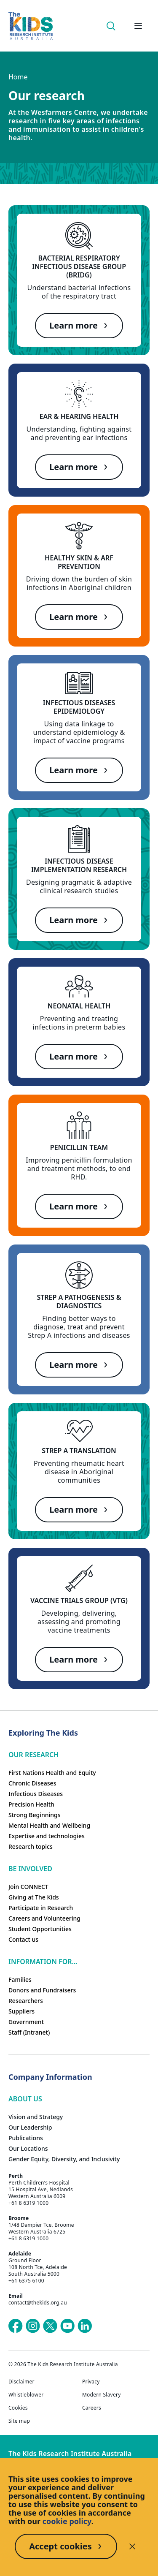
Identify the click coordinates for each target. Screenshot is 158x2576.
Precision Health (31, 1804)
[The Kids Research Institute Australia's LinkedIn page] (85, 2326)
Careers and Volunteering (44, 1918)
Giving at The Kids (33, 1897)
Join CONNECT (28, 1887)
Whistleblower (25, 2394)
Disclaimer (21, 2381)
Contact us (23, 1939)
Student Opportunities (40, 1929)
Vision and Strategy (35, 2117)
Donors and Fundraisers (42, 1990)
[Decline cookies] (132, 2546)
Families (20, 1979)
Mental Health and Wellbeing (49, 1825)
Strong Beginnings (34, 1815)
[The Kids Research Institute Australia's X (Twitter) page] (50, 2326)
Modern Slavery (101, 2394)
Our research (33, 1754)
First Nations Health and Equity (52, 1773)
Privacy (91, 2381)
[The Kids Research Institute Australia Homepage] (30, 26)
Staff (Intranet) (29, 2032)
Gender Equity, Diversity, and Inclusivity (64, 2159)
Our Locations (28, 2148)
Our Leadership (30, 2127)
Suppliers (21, 2011)
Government (26, 2022)
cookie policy (67, 2521)
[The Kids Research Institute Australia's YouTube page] (67, 2326)
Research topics (30, 1846)
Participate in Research (40, 1908)
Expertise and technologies (46, 1836)
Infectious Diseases (35, 1794)
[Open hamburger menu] (138, 25)
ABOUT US (25, 2099)
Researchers (25, 2001)
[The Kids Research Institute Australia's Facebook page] (15, 2326)
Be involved (30, 1868)
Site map (19, 2421)
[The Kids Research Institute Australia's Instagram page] (33, 2326)
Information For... (43, 1961)
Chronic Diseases (32, 1783)
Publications (25, 2138)
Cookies (18, 2408)
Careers (91, 2408)
